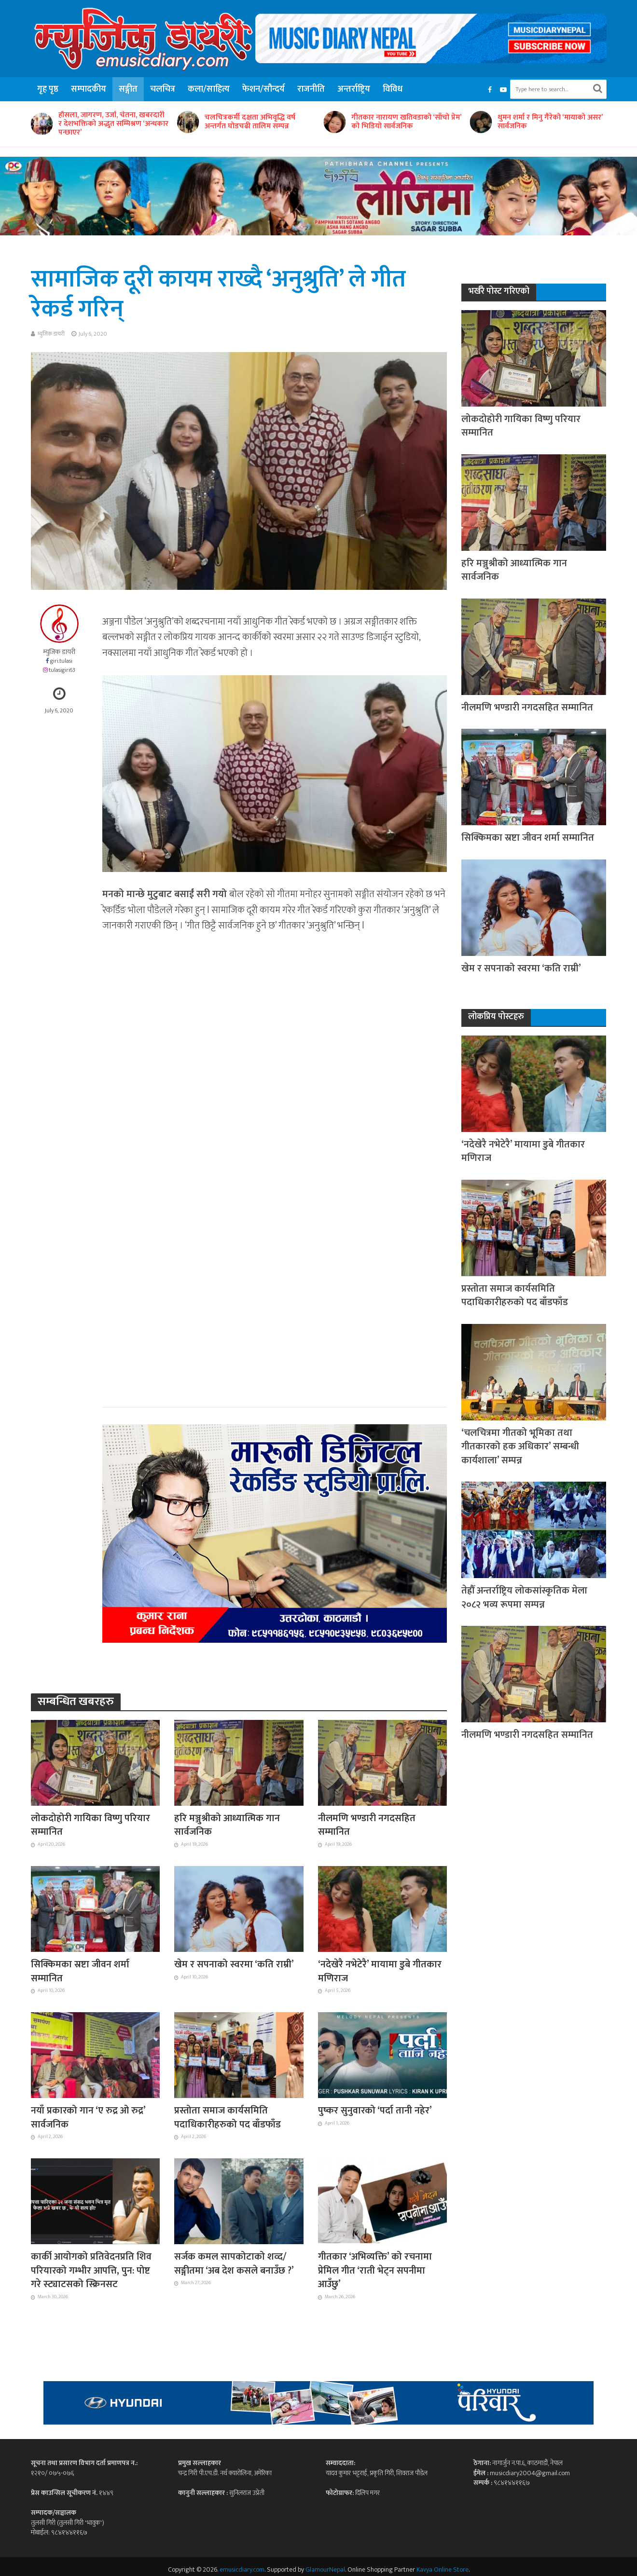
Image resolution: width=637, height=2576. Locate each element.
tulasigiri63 (62, 670)
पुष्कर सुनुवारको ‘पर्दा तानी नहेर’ (375, 2110)
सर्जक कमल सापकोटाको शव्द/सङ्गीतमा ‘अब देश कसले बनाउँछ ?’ (234, 2263)
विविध (392, 89)
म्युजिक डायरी (51, 334)
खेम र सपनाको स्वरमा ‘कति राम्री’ (234, 1964)
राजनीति (311, 89)
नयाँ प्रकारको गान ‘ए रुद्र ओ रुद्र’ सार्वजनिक (88, 2117)
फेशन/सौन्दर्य (263, 89)
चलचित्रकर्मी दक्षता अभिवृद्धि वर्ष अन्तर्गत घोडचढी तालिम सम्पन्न (250, 122)
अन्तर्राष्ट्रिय (353, 89)
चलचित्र (162, 89)
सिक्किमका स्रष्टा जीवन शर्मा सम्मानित (80, 1971)
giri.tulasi (61, 661)
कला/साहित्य (209, 89)
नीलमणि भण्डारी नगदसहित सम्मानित (366, 1825)
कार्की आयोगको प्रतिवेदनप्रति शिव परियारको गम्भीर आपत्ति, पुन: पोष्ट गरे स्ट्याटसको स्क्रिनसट (91, 2270)
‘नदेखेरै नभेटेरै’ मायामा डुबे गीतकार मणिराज (380, 1971)
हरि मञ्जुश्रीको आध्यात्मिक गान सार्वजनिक (227, 1825)
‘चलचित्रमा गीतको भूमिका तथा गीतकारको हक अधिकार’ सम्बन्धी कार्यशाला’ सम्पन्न (520, 1446)
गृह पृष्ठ (47, 89)
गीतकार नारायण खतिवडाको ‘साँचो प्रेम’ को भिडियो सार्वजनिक (406, 122)
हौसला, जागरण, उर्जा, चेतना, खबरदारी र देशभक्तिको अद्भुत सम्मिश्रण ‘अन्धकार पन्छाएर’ (113, 124)
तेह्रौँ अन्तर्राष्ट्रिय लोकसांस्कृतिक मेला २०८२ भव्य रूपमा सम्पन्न (524, 1597)
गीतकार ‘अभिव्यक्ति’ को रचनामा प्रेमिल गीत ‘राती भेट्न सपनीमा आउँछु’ (375, 2270)
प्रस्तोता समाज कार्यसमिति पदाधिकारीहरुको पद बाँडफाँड (227, 2117)
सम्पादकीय (88, 89)
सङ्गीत (128, 89)
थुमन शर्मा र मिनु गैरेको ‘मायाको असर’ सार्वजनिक (550, 122)
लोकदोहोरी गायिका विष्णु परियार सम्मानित (90, 1825)
